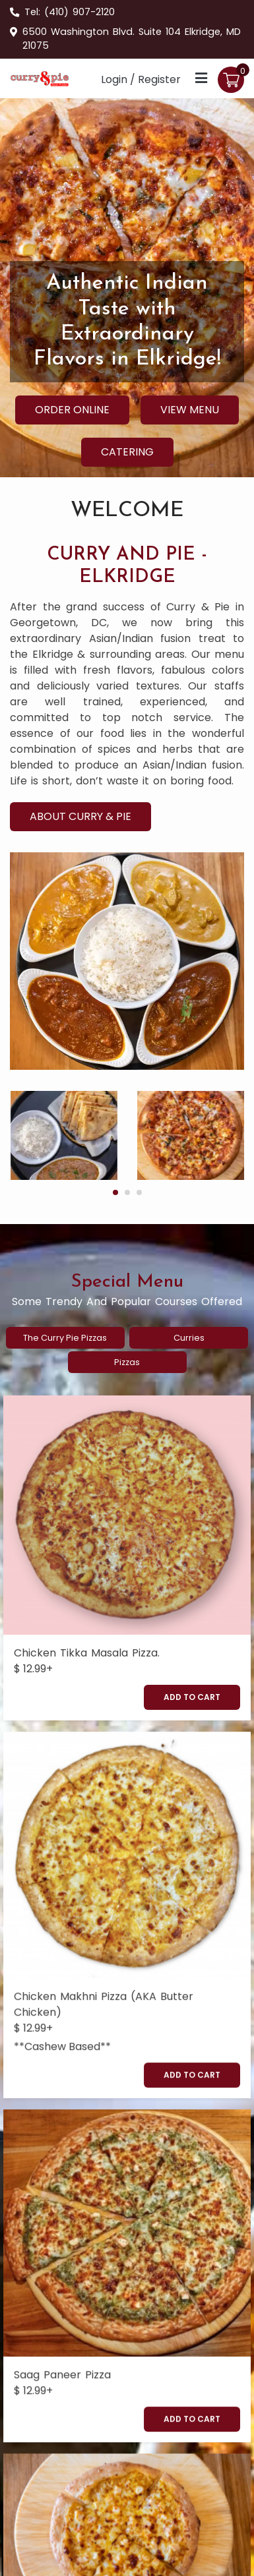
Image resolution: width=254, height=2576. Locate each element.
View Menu (189, 409)
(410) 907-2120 (79, 11)
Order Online (72, 409)
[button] (115, 1192)
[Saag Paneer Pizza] (127, 2080)
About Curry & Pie (80, 816)
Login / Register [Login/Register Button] (141, 79)
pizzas (127, 1362)
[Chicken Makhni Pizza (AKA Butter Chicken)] (127, 1779)
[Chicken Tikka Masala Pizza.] (127, 1515)
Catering (127, 451)
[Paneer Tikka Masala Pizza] (127, 2305)
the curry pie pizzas (65, 1337)
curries (189, 1337)
